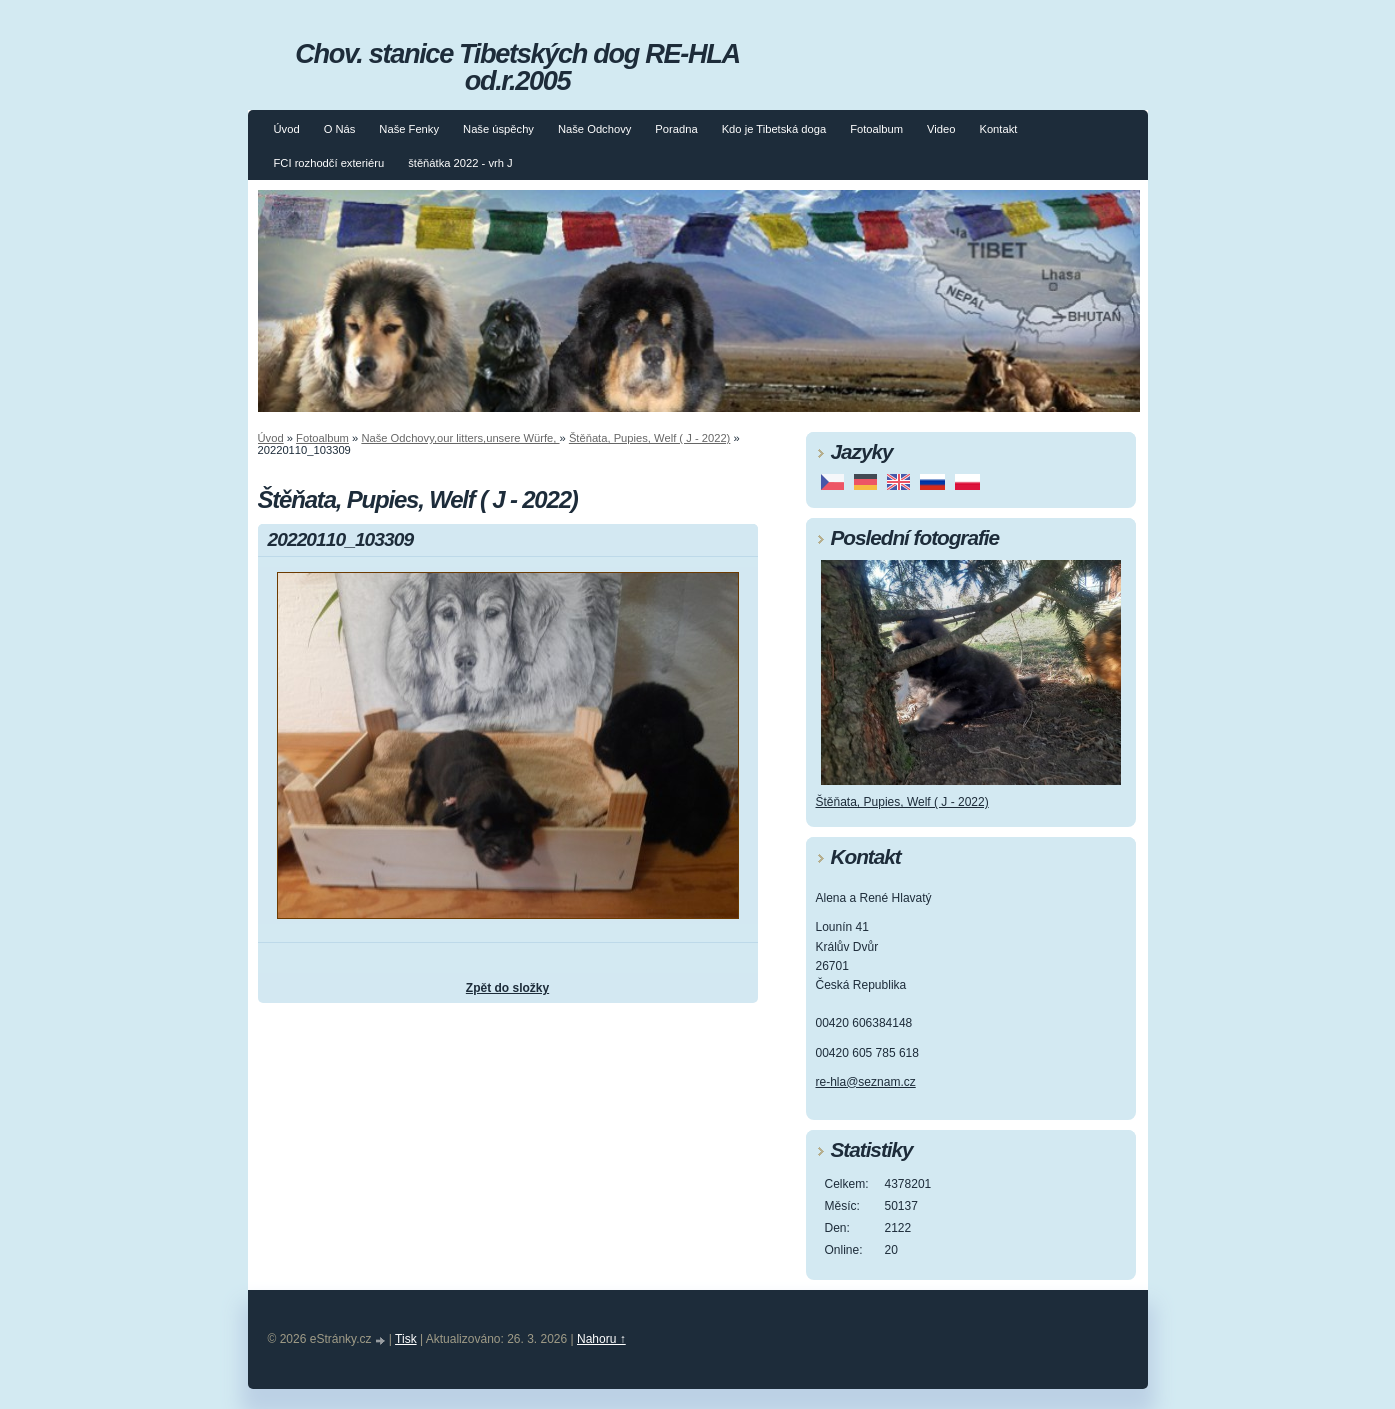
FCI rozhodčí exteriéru (329, 163)
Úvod (287, 129)
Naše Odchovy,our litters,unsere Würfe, (460, 438)
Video (941, 129)
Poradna (676, 129)
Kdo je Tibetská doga (774, 129)
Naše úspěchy (498, 129)
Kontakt (998, 129)
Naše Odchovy (594, 129)
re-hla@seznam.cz (866, 1082)
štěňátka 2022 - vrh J (460, 163)
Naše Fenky (409, 129)
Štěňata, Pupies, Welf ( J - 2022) (649, 438)
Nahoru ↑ (601, 1339)
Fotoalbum (876, 129)
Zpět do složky (507, 988)
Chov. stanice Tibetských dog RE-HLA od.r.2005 (517, 67)
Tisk (406, 1339)
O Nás (340, 129)
